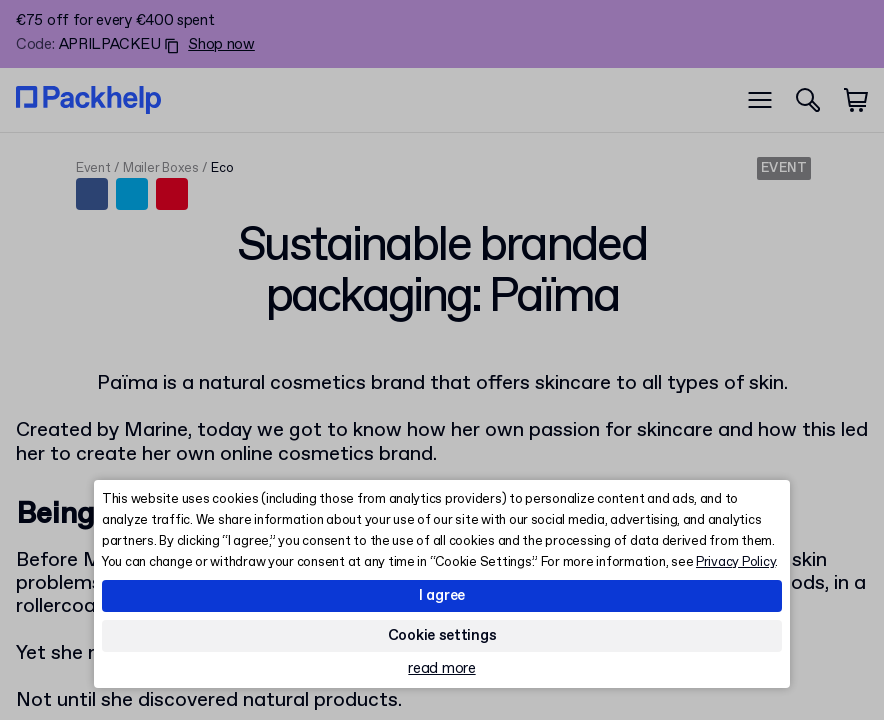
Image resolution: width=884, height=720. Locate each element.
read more (441, 669)
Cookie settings (442, 636)
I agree (442, 596)
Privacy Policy (735, 562)
